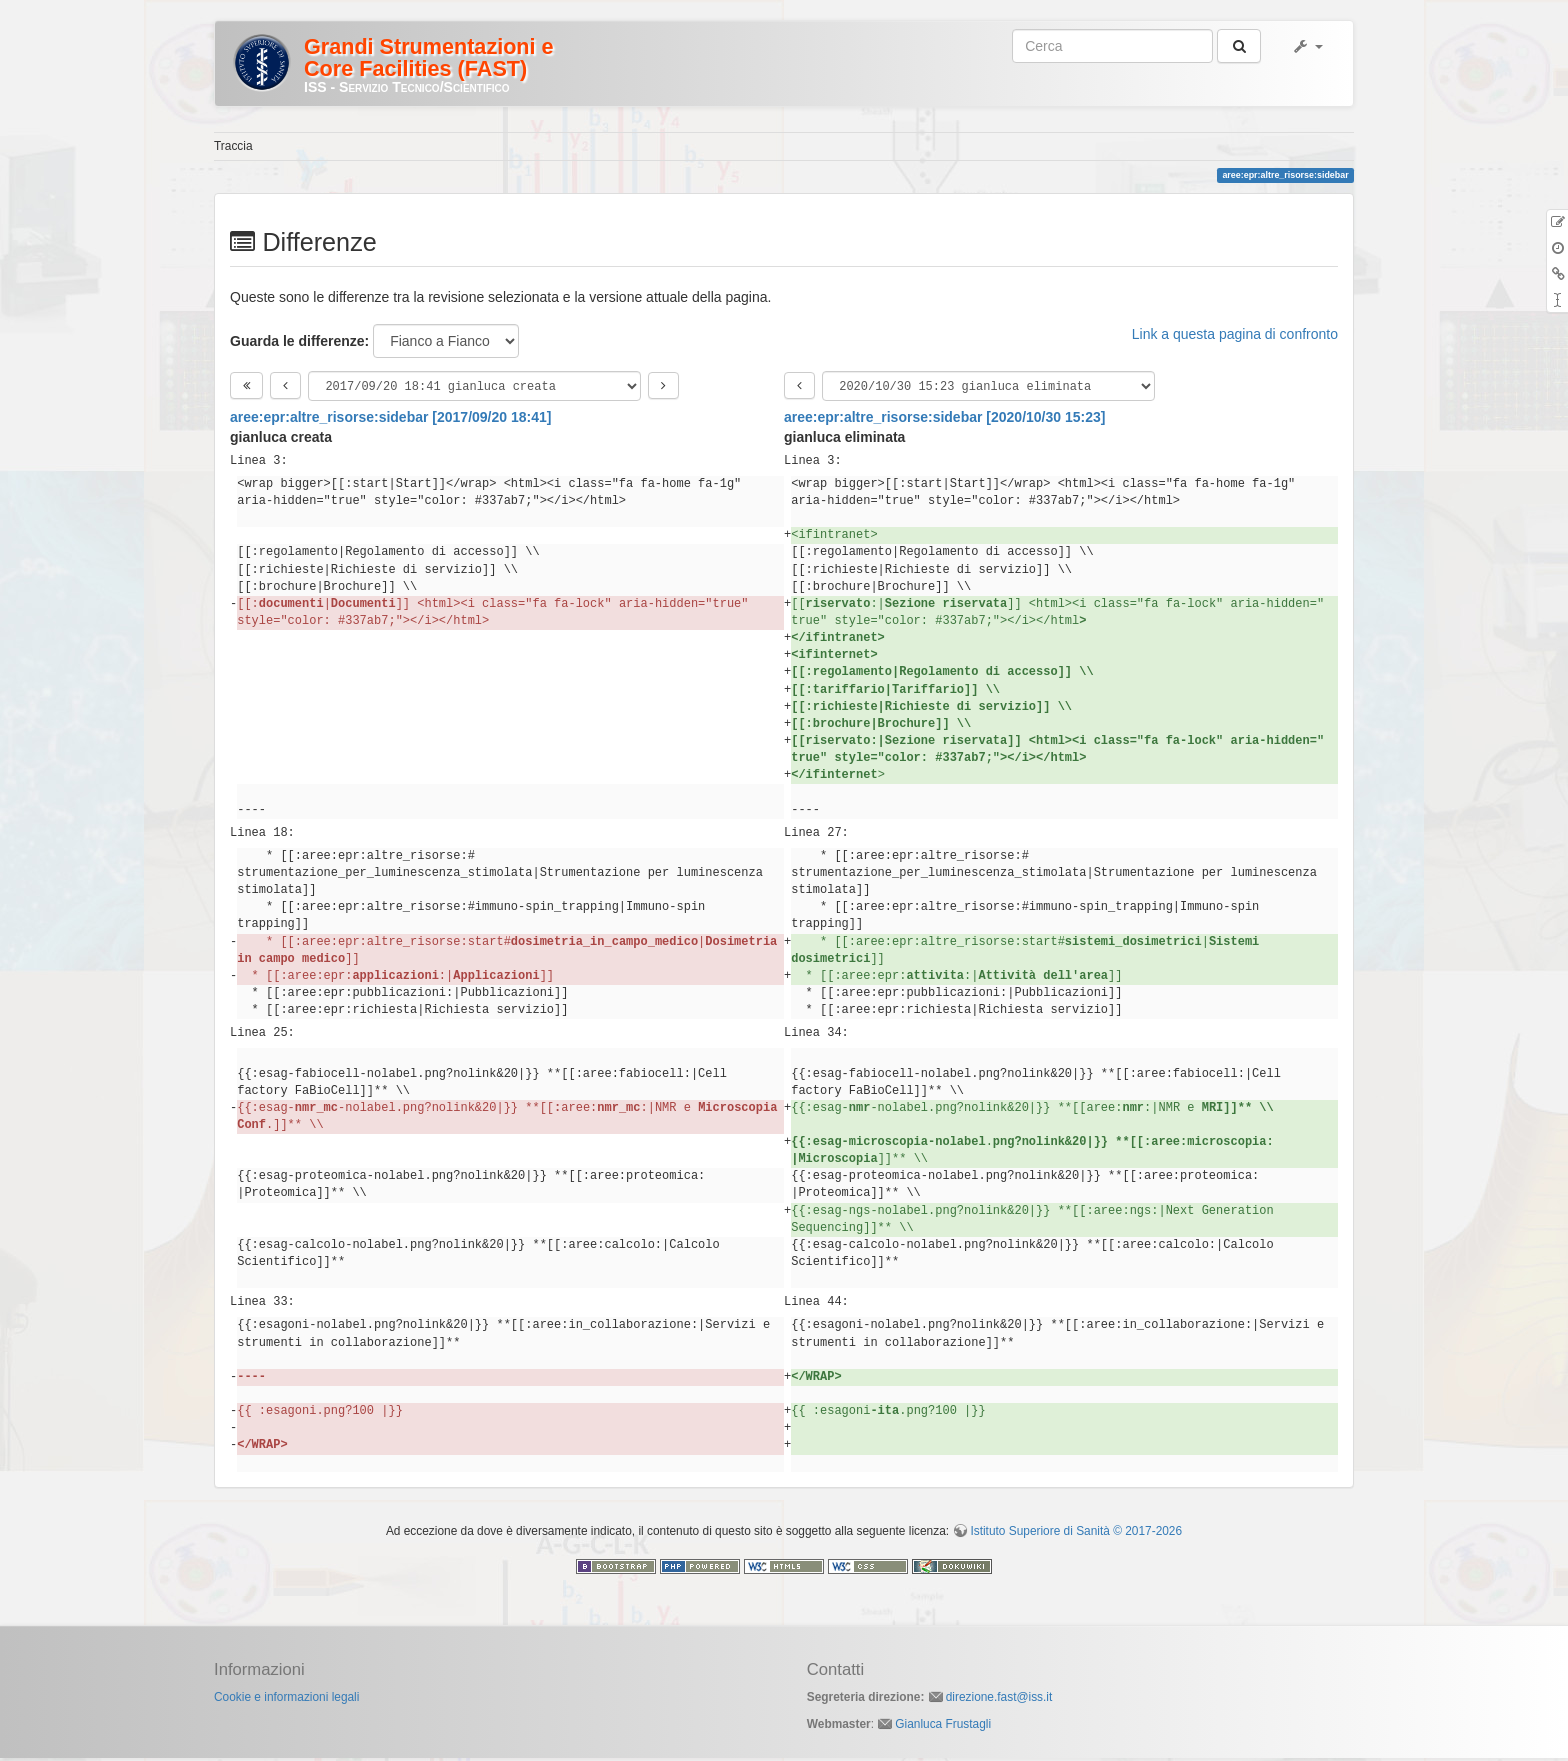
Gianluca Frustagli (943, 1727)
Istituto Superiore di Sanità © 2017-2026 (1076, 1534)
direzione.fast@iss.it (999, 1700)
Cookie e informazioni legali (286, 1700)
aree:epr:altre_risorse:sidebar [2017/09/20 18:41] (390, 420)
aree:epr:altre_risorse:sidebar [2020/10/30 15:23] (944, 420)
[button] (1307, 46)
